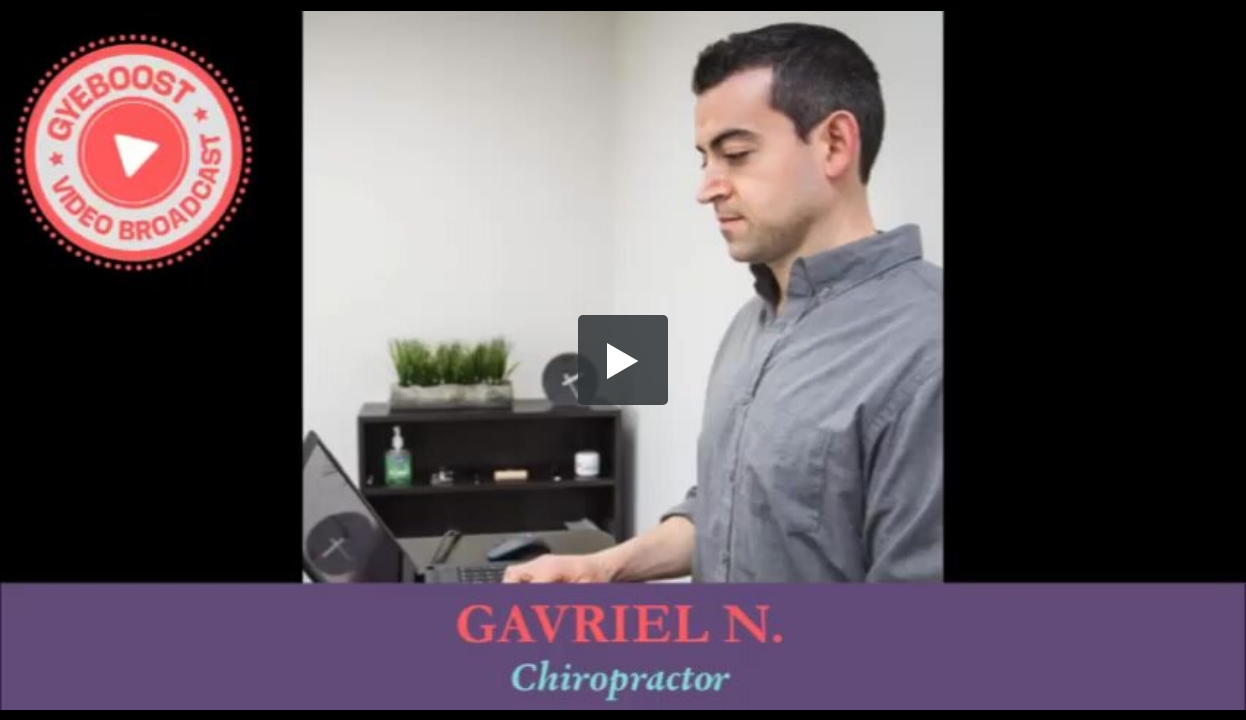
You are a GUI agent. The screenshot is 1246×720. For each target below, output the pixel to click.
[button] (623, 360)
